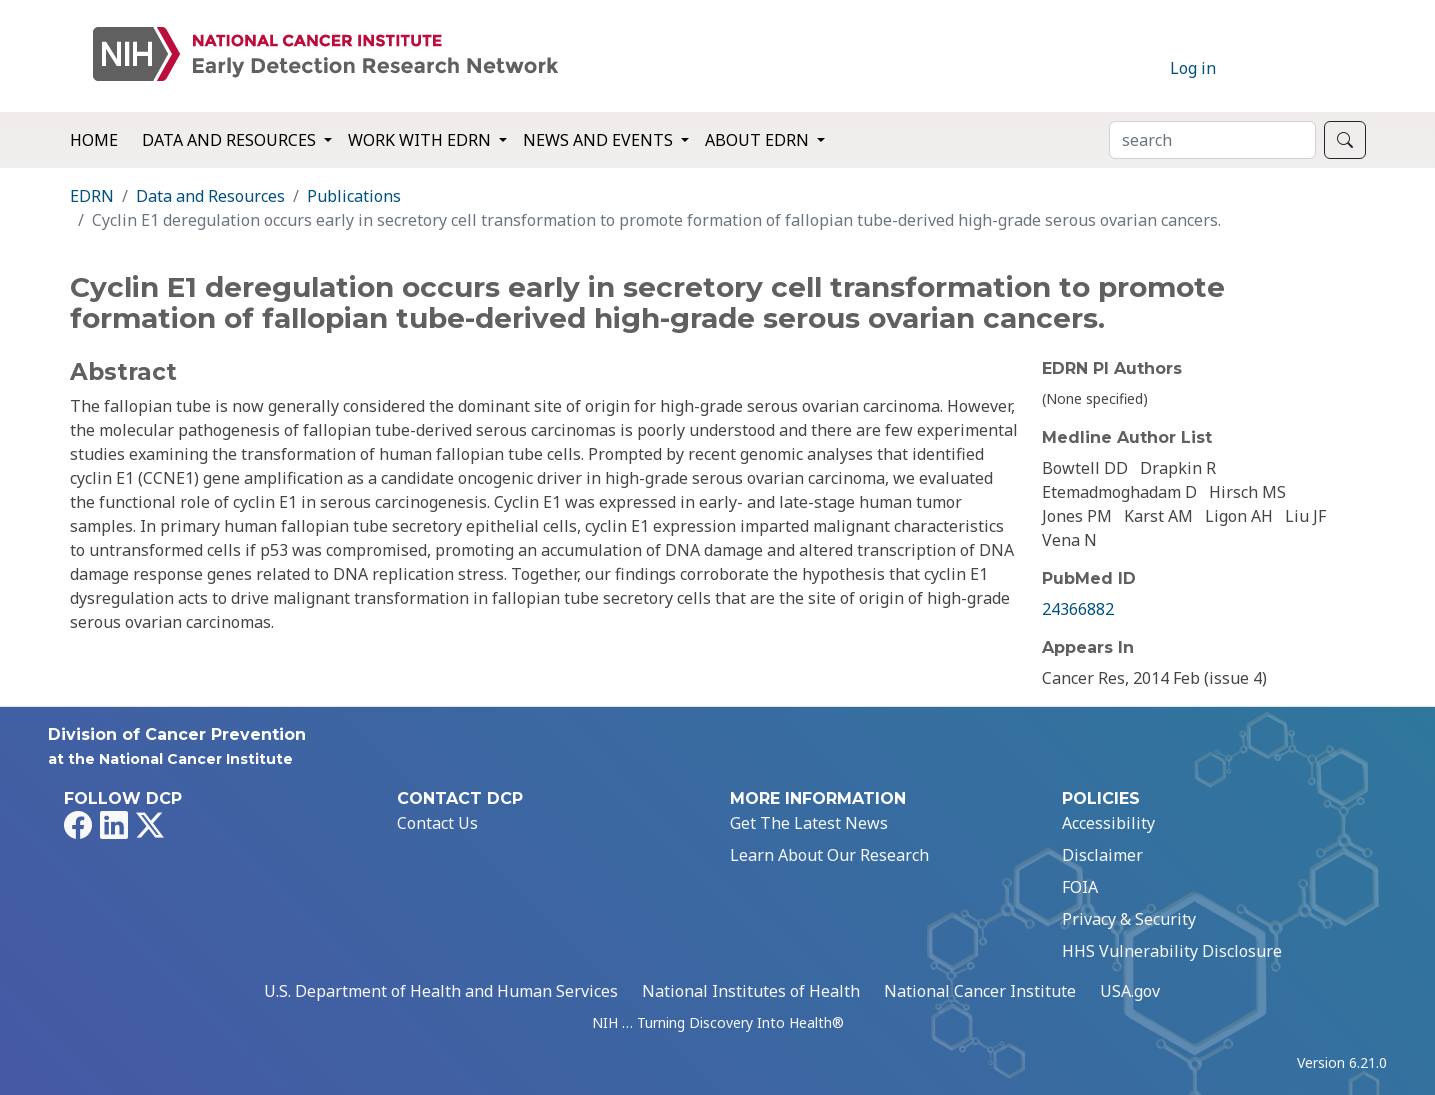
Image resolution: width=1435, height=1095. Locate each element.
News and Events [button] (600, 140)
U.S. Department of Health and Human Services (441, 991)
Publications (354, 196)
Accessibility (1108, 823)
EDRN (92, 196)
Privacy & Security (1129, 919)
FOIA (1080, 887)
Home (94, 140)
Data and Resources (210, 196)
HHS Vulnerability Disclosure (1172, 951)
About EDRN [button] (759, 140)
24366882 (1078, 609)
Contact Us (437, 823)
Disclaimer (1102, 855)
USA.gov (1130, 991)
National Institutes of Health (751, 991)
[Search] (1212, 140)
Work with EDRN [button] (421, 140)
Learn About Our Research (829, 855)
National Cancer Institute (980, 991)
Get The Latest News (809, 823)
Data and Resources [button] (231, 140)
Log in (1193, 68)
